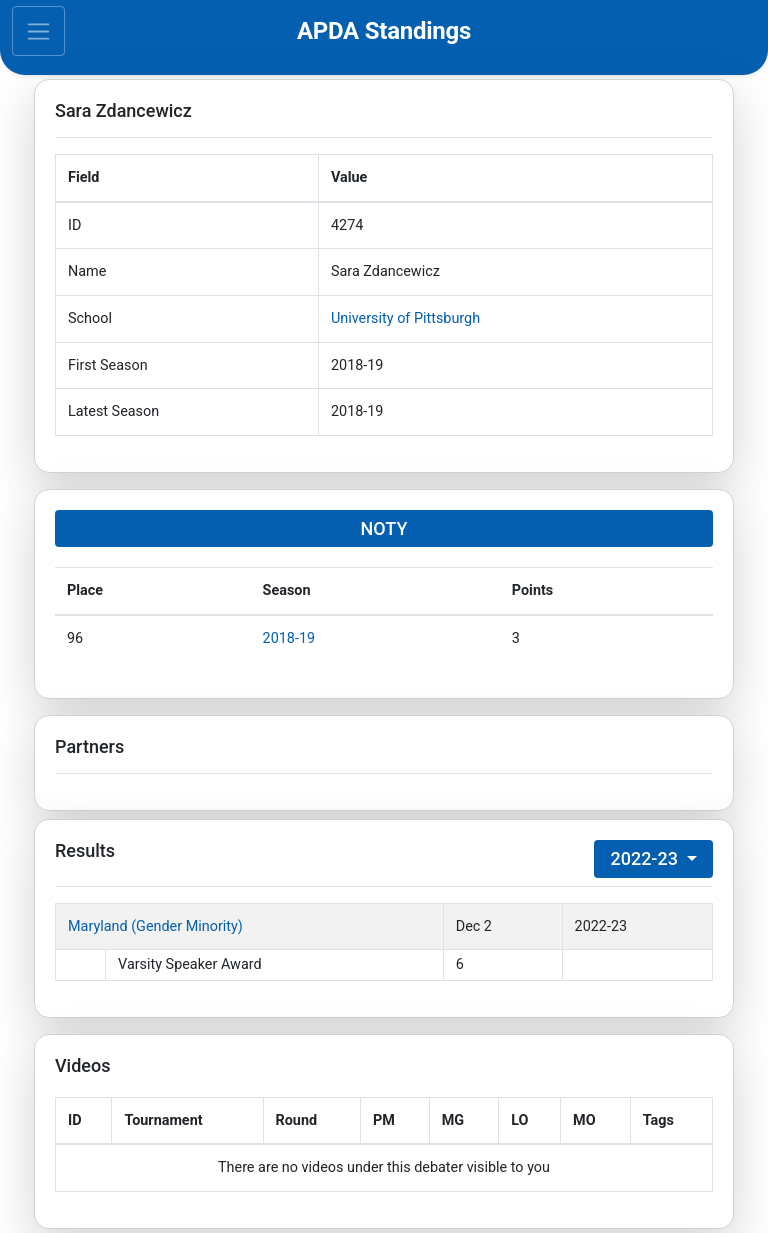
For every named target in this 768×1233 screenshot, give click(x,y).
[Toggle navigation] (38, 31)
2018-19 (289, 638)
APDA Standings (384, 31)
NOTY (384, 528)
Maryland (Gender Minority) (155, 926)
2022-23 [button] (646, 858)
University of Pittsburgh (405, 318)
